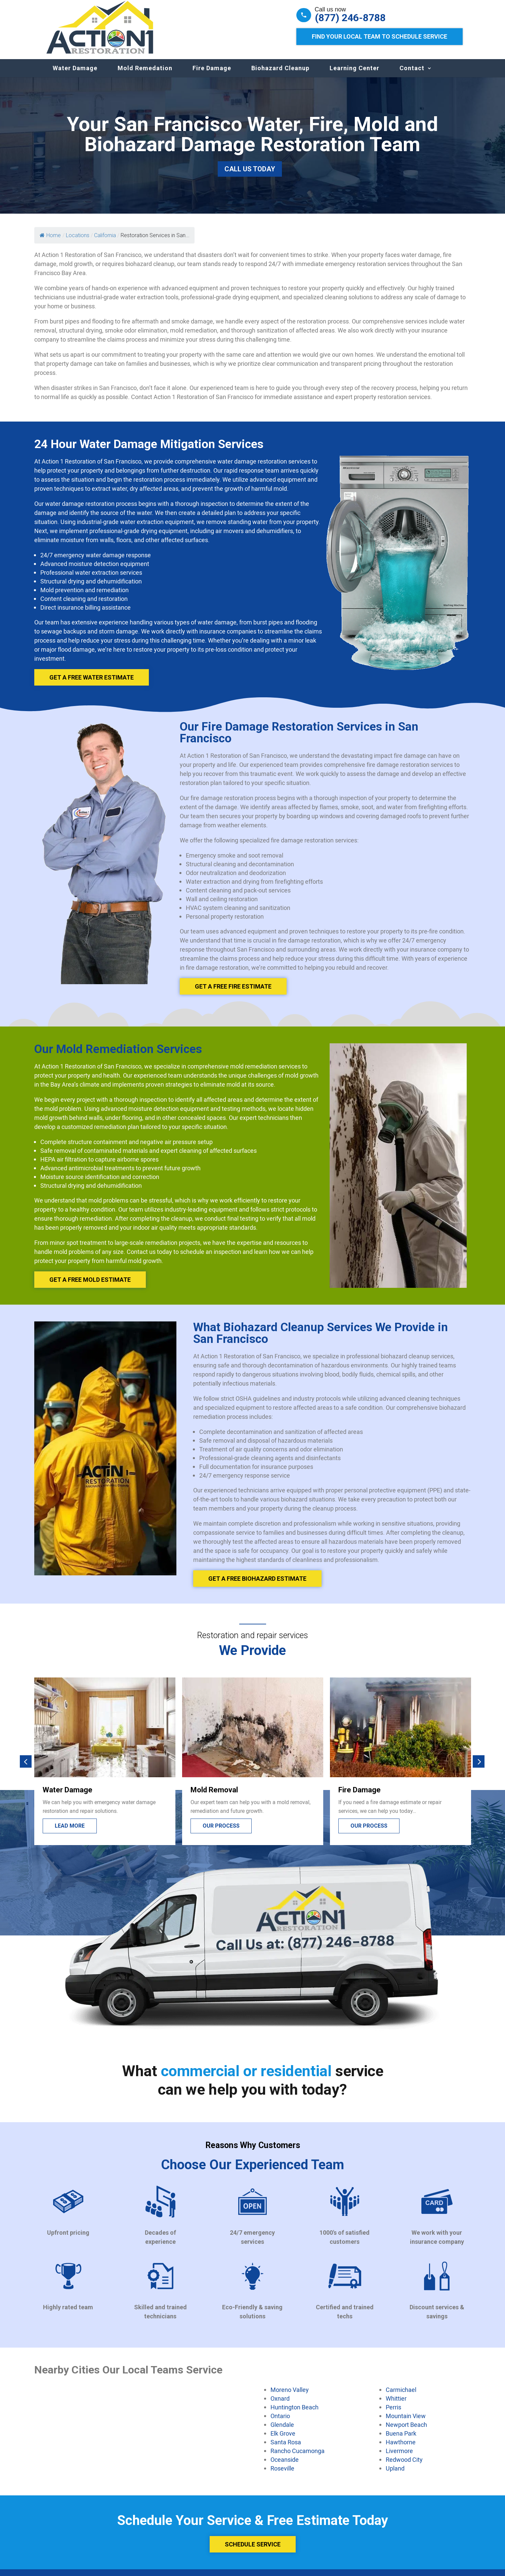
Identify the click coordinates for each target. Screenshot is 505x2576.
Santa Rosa (285, 2449)
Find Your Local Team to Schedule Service (379, 36)
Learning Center (354, 74)
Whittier (396, 2405)
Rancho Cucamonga (297, 2457)
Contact (411, 74)
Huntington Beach (294, 2414)
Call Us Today (249, 176)
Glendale (282, 2431)
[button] (26, 1768)
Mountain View (406, 2422)
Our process (221, 1832)
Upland (395, 2475)
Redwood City (404, 2466)
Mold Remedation (145, 74)
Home (50, 242)
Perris (393, 2414)
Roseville (282, 2475)
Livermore (399, 2457)
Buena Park (401, 2440)
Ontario (280, 2422)
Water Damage (75, 74)
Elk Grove (282, 2440)
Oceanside (284, 2466)
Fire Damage (212, 74)
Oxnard (280, 2405)
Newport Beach (406, 2431)
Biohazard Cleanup (280, 74)
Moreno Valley (289, 2396)
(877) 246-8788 (350, 17)
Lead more (70, 1832)
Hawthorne (401, 2449)
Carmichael (401, 2396)
